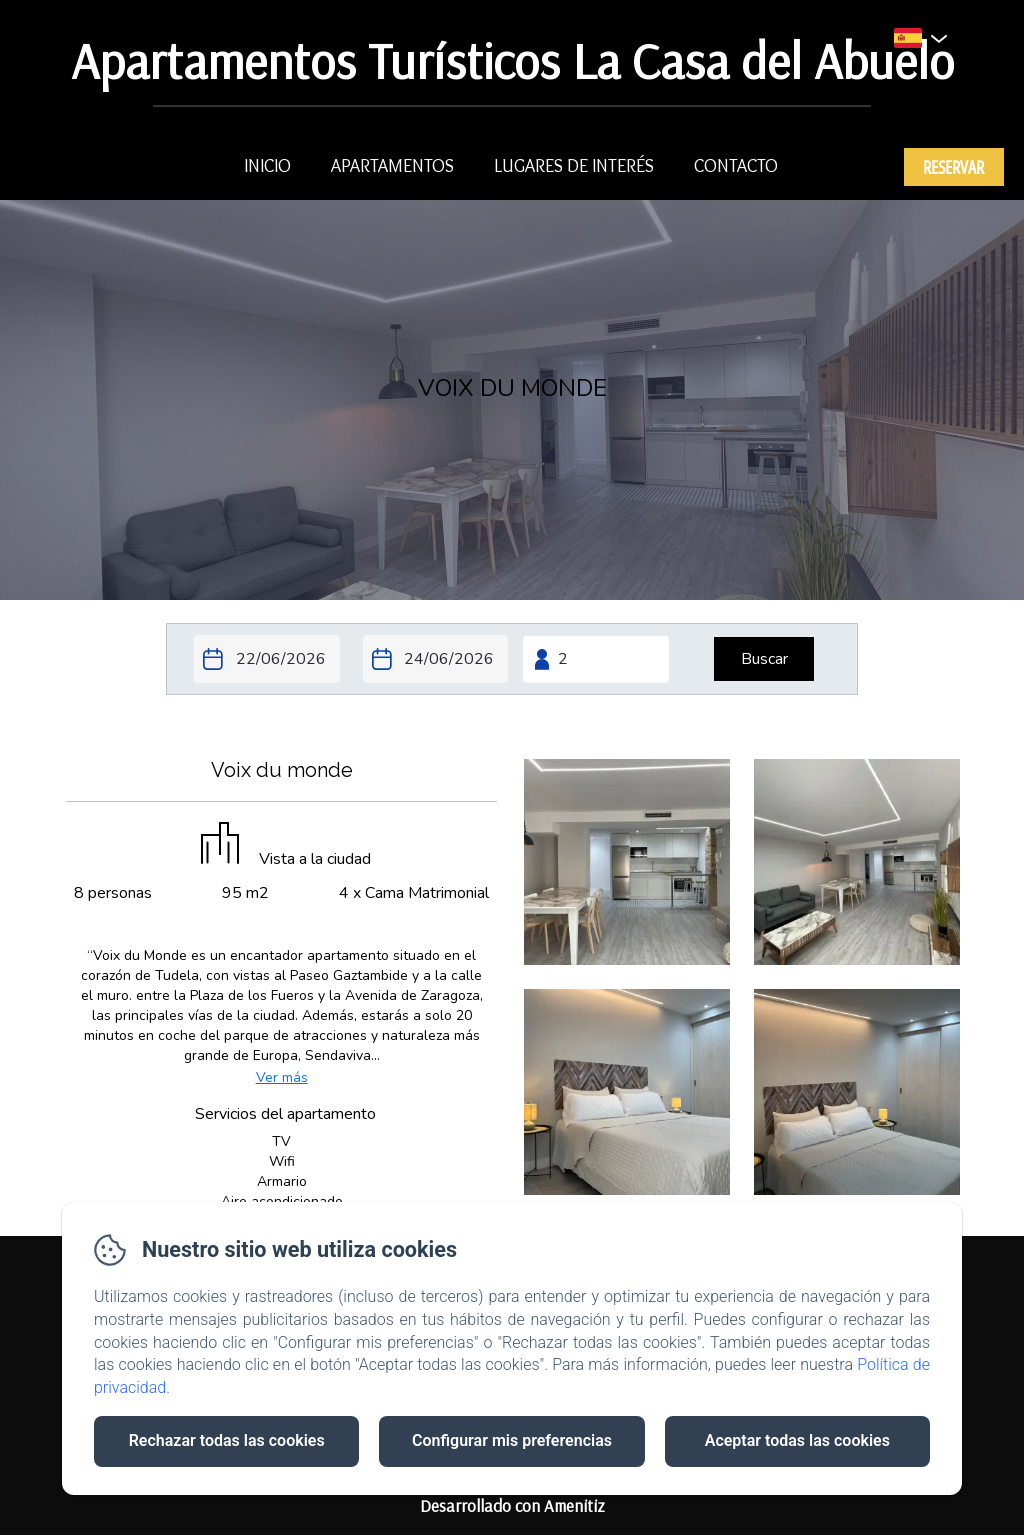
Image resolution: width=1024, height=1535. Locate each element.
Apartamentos (392, 166)
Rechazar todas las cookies (227, 1440)
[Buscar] (764, 659)
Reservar (953, 167)
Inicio (267, 166)
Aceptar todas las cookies (797, 1440)
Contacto (736, 166)
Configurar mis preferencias (512, 1440)
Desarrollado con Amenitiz (512, 1505)
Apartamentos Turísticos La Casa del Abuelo (512, 60)
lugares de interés (574, 166)
